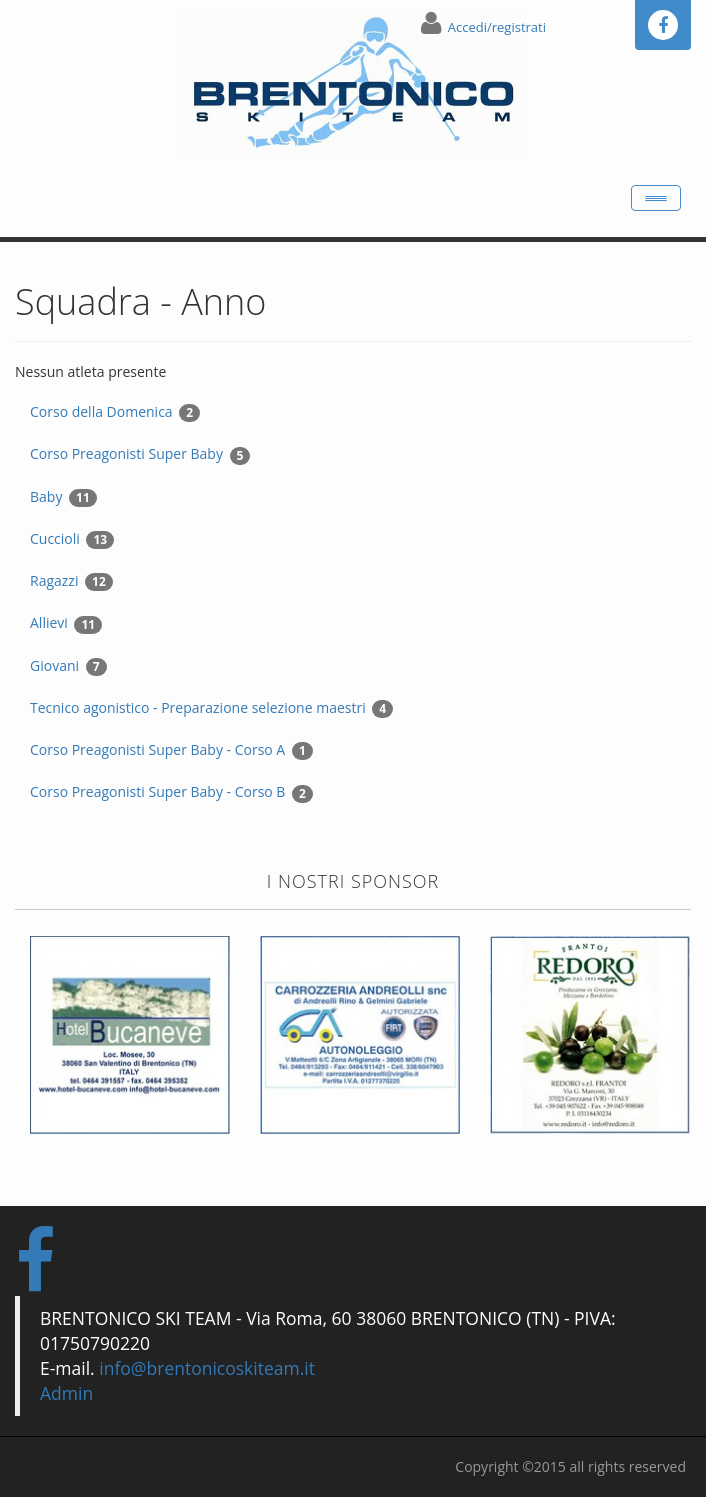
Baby (63, 497)
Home (50, 188)
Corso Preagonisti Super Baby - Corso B (171, 792)
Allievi (66, 623)
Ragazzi (71, 581)
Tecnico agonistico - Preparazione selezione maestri (211, 708)
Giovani (68, 666)
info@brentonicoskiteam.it (207, 1368)
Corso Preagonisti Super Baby (140, 454)
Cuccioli (72, 539)
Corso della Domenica (115, 412)
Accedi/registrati (497, 27)
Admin (66, 1393)
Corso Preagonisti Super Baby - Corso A (171, 750)
